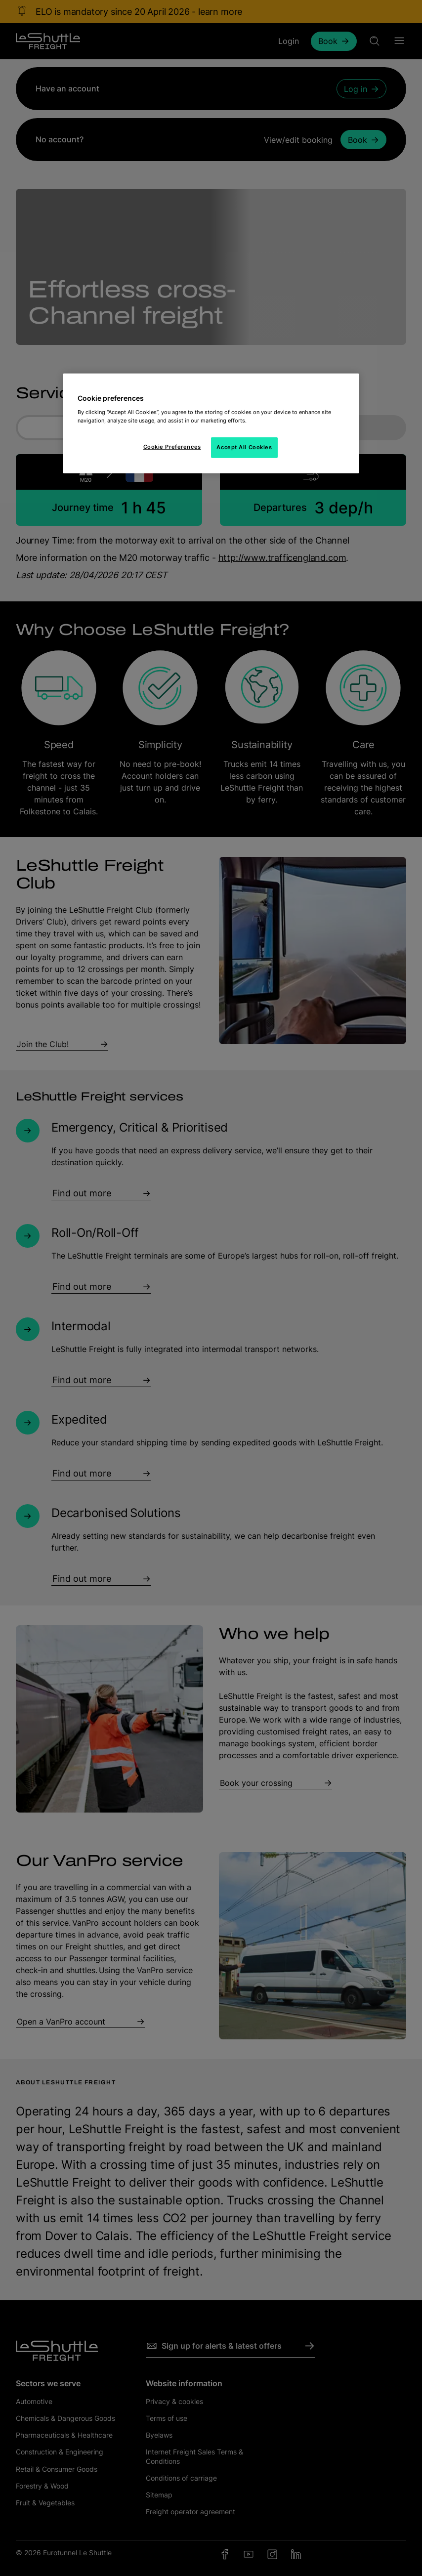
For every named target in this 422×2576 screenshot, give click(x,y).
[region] (211, 423)
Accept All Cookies (244, 446)
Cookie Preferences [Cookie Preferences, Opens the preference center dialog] (172, 446)
